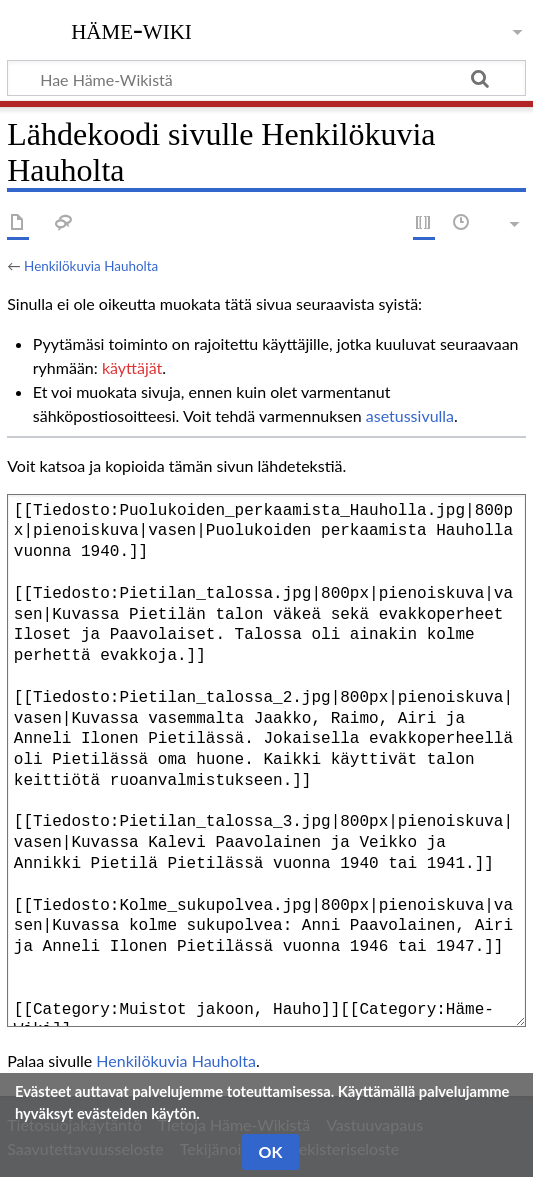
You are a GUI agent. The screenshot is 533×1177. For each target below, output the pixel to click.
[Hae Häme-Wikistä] (266, 78)
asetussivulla (410, 415)
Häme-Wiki (131, 29)
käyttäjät (132, 367)
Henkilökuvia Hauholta (91, 266)
